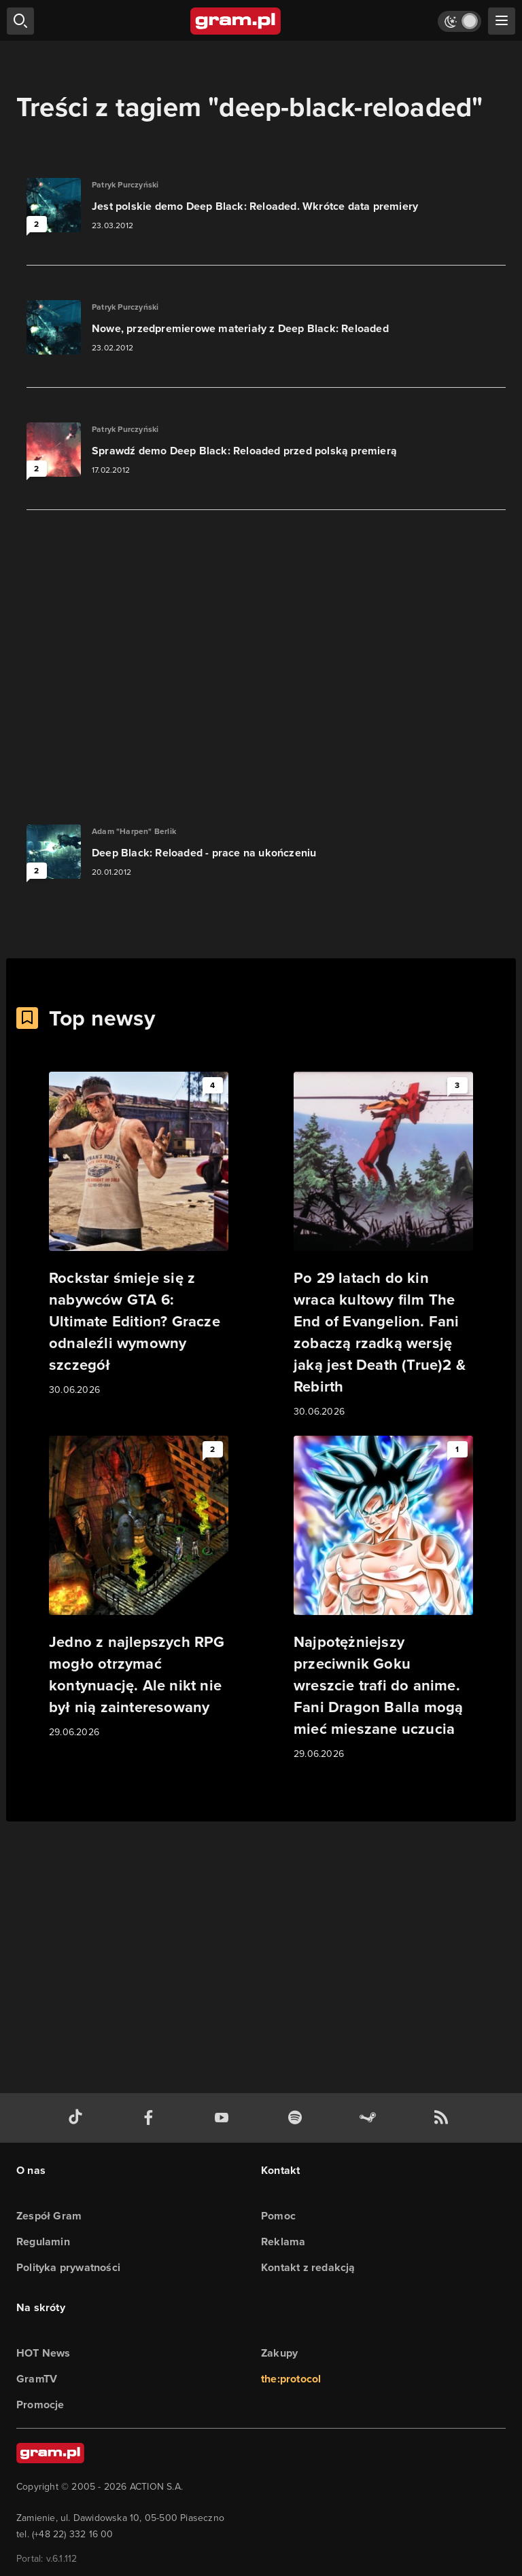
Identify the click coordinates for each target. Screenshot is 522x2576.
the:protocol (291, 2379)
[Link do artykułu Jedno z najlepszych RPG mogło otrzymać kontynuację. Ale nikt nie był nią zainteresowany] (139, 1588)
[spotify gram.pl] (298, 2118)
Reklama (283, 2241)
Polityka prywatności (68, 2267)
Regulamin (43, 2241)
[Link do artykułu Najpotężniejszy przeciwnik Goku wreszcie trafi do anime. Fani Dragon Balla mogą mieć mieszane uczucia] (383, 1599)
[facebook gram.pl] (151, 2118)
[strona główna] (236, 21)
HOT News (43, 2353)
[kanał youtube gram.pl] (224, 2118)
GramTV (36, 2379)
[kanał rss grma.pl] (444, 2118)
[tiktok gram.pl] (78, 2118)
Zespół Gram (49, 2216)
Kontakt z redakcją (308, 2267)
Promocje (40, 2404)
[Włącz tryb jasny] (459, 21)
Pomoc (278, 2216)
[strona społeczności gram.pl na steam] (370, 2118)
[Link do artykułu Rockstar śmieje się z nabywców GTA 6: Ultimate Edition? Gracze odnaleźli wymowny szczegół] (139, 1235)
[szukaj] (20, 21)
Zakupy (279, 2353)
